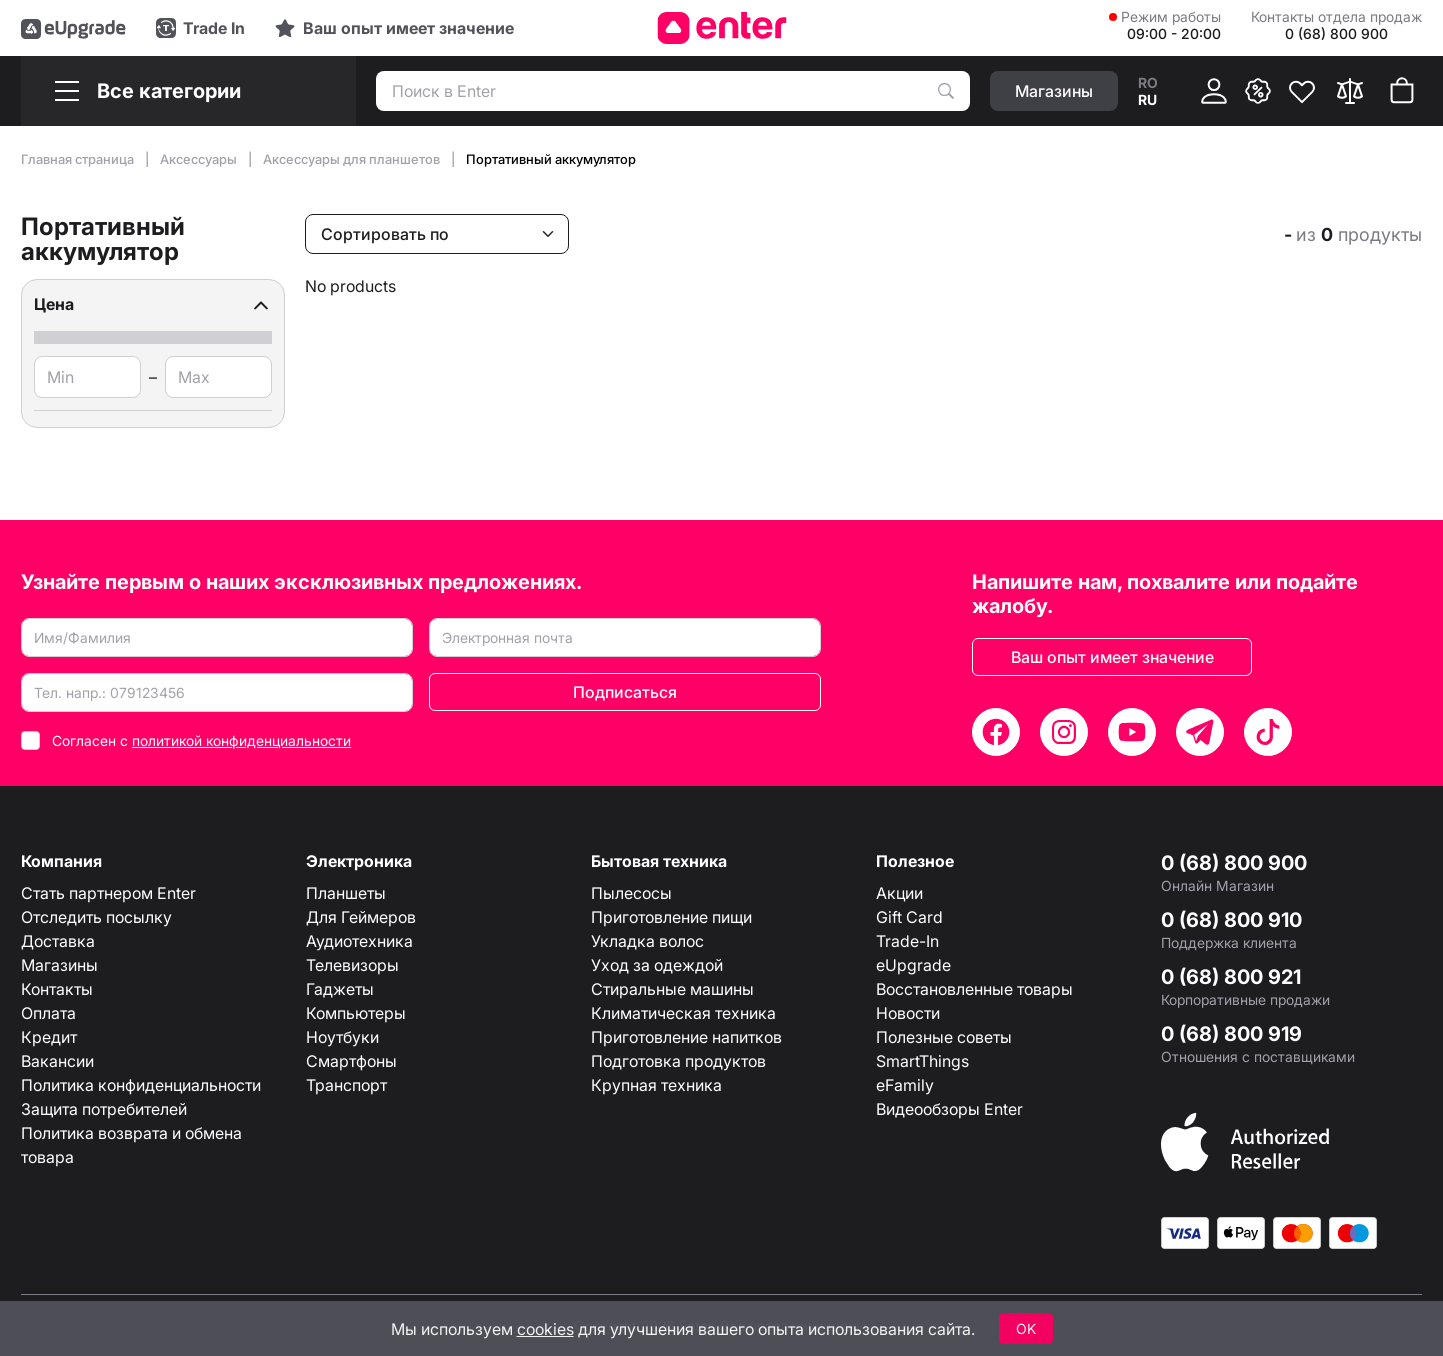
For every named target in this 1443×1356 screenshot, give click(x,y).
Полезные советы (944, 1037)
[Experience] (394, 28)
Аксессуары (200, 159)
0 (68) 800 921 (1231, 977)
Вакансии (57, 1061)
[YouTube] (1132, 732)
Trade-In (907, 941)
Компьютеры (356, 1013)
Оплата (48, 1013)
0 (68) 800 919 (1231, 1034)
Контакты (57, 989)
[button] (153, 304)
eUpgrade (913, 965)
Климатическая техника (683, 1013)
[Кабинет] (1214, 91)
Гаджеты (340, 989)
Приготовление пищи (671, 917)
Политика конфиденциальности (141, 1085)
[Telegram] (1200, 732)
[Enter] (721, 28)
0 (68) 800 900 (1234, 863)
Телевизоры (352, 965)
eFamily (905, 1085)
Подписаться (625, 692)
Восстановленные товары (974, 989)
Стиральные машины (672, 989)
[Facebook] (996, 732)
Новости (908, 1013)
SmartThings (922, 1061)
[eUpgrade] (73, 28)
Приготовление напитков (686, 1037)
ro (1148, 82)
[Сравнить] (1350, 91)
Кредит (49, 1037)
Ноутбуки (342, 1037)
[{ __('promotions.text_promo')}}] (1258, 91)
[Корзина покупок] (1402, 91)
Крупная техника (656, 1085)
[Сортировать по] (437, 234)
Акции (899, 893)
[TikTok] (1268, 732)
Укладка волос (647, 941)
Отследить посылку (96, 917)
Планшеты (346, 893)
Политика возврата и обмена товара (131, 1145)
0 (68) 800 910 (1231, 920)
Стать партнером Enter (108, 893)
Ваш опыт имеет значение (1112, 657)
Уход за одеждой (657, 965)
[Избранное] (1302, 91)
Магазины (59, 965)
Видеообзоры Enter (949, 1109)
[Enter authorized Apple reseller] (1245, 1141)
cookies (545, 1329)
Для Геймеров (361, 917)
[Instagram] (1064, 732)
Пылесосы (631, 893)
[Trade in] (200, 28)
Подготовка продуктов (678, 1061)
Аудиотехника (359, 941)
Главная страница (79, 159)
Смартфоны (351, 1061)
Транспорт (346, 1085)
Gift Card (909, 917)
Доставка (58, 941)
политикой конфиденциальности (241, 740)
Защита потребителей (104, 1109)
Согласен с (201, 740)
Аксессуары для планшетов (353, 159)
